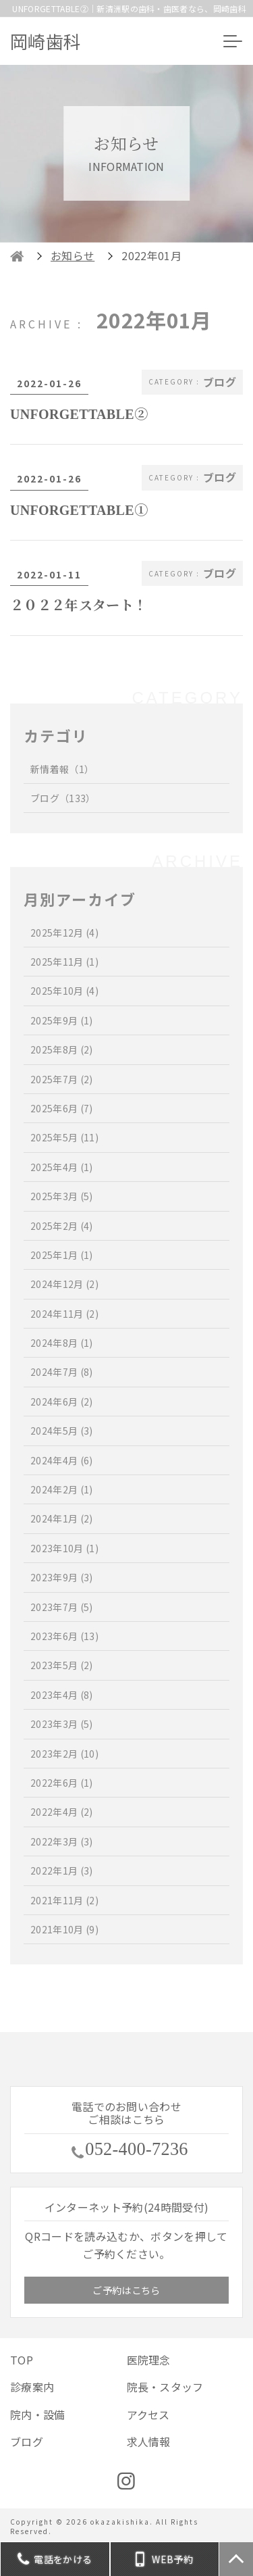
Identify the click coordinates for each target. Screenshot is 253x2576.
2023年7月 (61, 1607)
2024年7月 (61, 1372)
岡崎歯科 (45, 40)
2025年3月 (61, 1196)
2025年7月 (61, 1079)
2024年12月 (64, 1284)
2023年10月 (64, 1548)
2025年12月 (64, 932)
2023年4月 (61, 1695)
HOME (17, 256)
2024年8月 (61, 1342)
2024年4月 (61, 1460)
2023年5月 (61, 1665)
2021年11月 (64, 1900)
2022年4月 (61, 1811)
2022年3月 (61, 1841)
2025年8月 (61, 1049)
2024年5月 (61, 1430)
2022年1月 (61, 1870)
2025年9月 (61, 1020)
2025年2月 (61, 1226)
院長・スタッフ (165, 2387)
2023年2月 (64, 1753)
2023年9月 (61, 1577)
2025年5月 (64, 1137)
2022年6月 (61, 1782)
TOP (21, 2360)
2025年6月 (61, 1108)
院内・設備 (37, 2414)
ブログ (63, 798)
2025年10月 (64, 990)
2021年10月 (64, 1929)
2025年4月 (61, 1167)
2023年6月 (64, 1636)
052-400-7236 (136, 2149)
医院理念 (149, 2360)
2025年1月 (61, 1255)
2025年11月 (64, 961)
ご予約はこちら (126, 2290)
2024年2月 (61, 1489)
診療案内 (32, 2387)
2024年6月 (61, 1401)
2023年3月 (61, 1724)
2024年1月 (61, 1518)
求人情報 (149, 2441)
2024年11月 (64, 1313)
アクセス (148, 2414)
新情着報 (62, 769)
